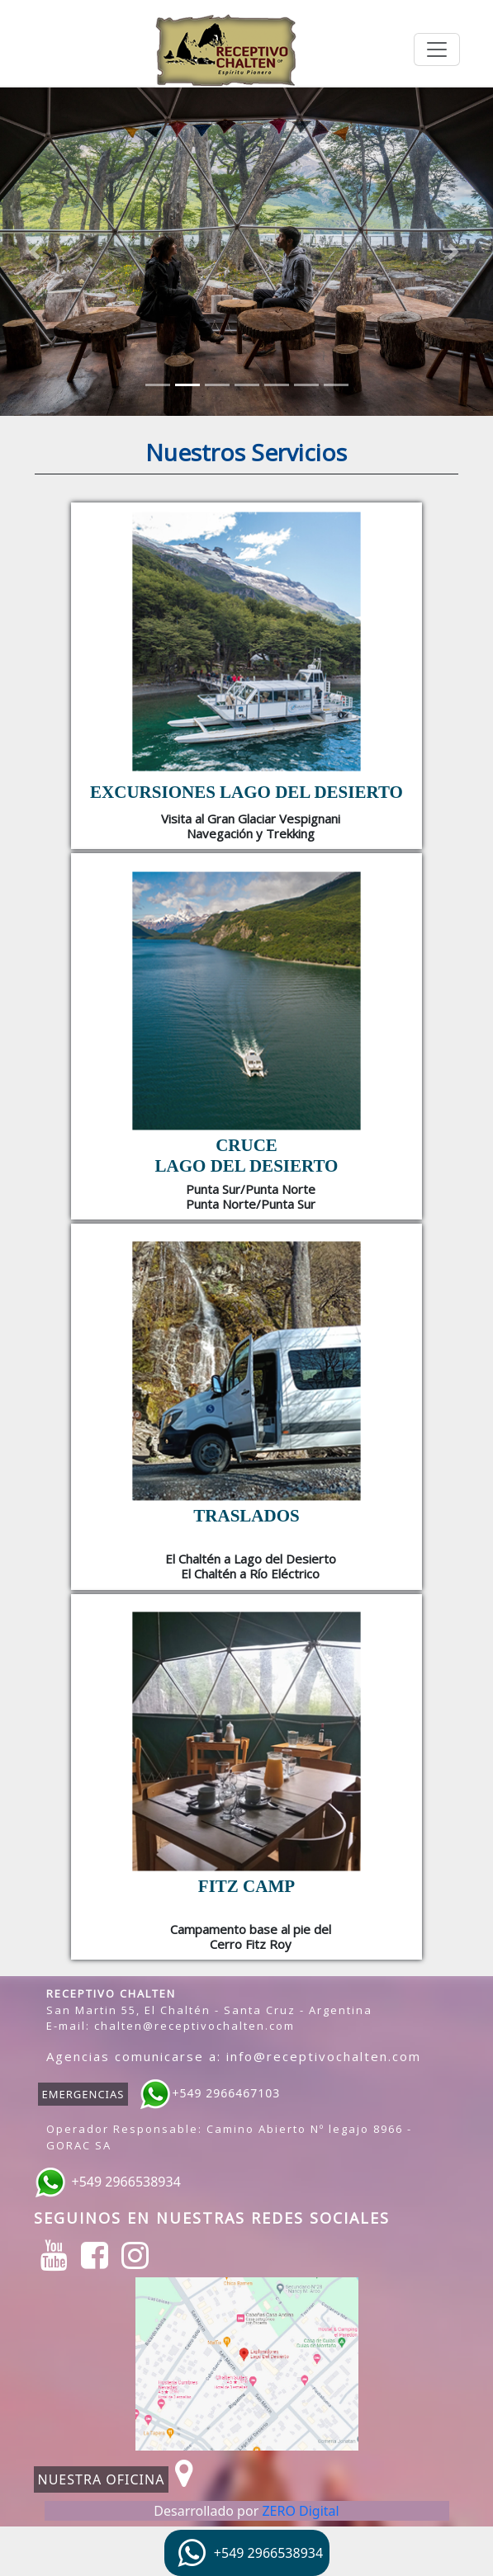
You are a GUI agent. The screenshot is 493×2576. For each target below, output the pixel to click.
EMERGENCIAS (83, 2094)
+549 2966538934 (126, 2182)
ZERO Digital (300, 2511)
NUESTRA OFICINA (101, 2479)
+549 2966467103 (226, 2094)
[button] (37, 251)
